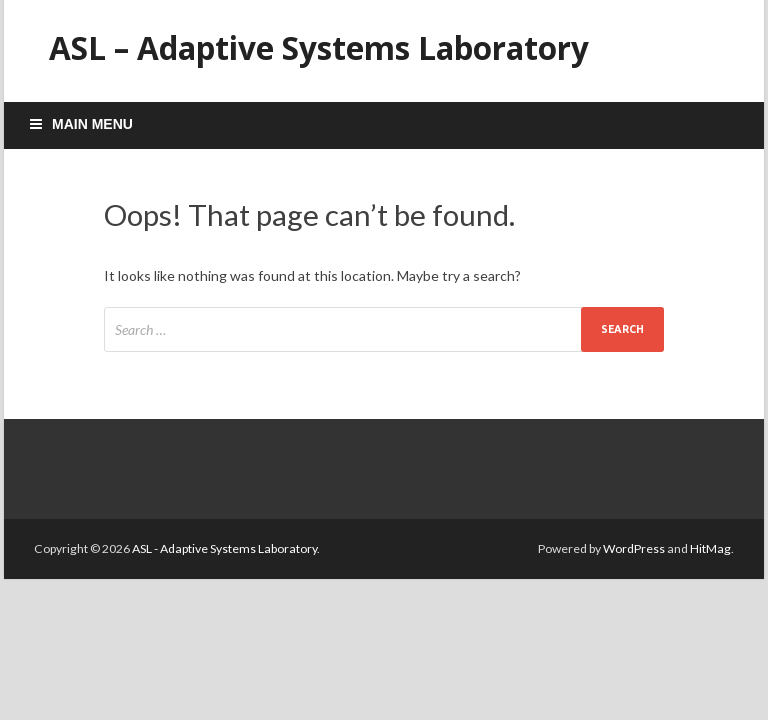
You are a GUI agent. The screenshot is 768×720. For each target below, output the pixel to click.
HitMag (710, 548)
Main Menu (92, 124)
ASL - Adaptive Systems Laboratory (224, 548)
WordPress (634, 548)
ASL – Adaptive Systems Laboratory (319, 47)
